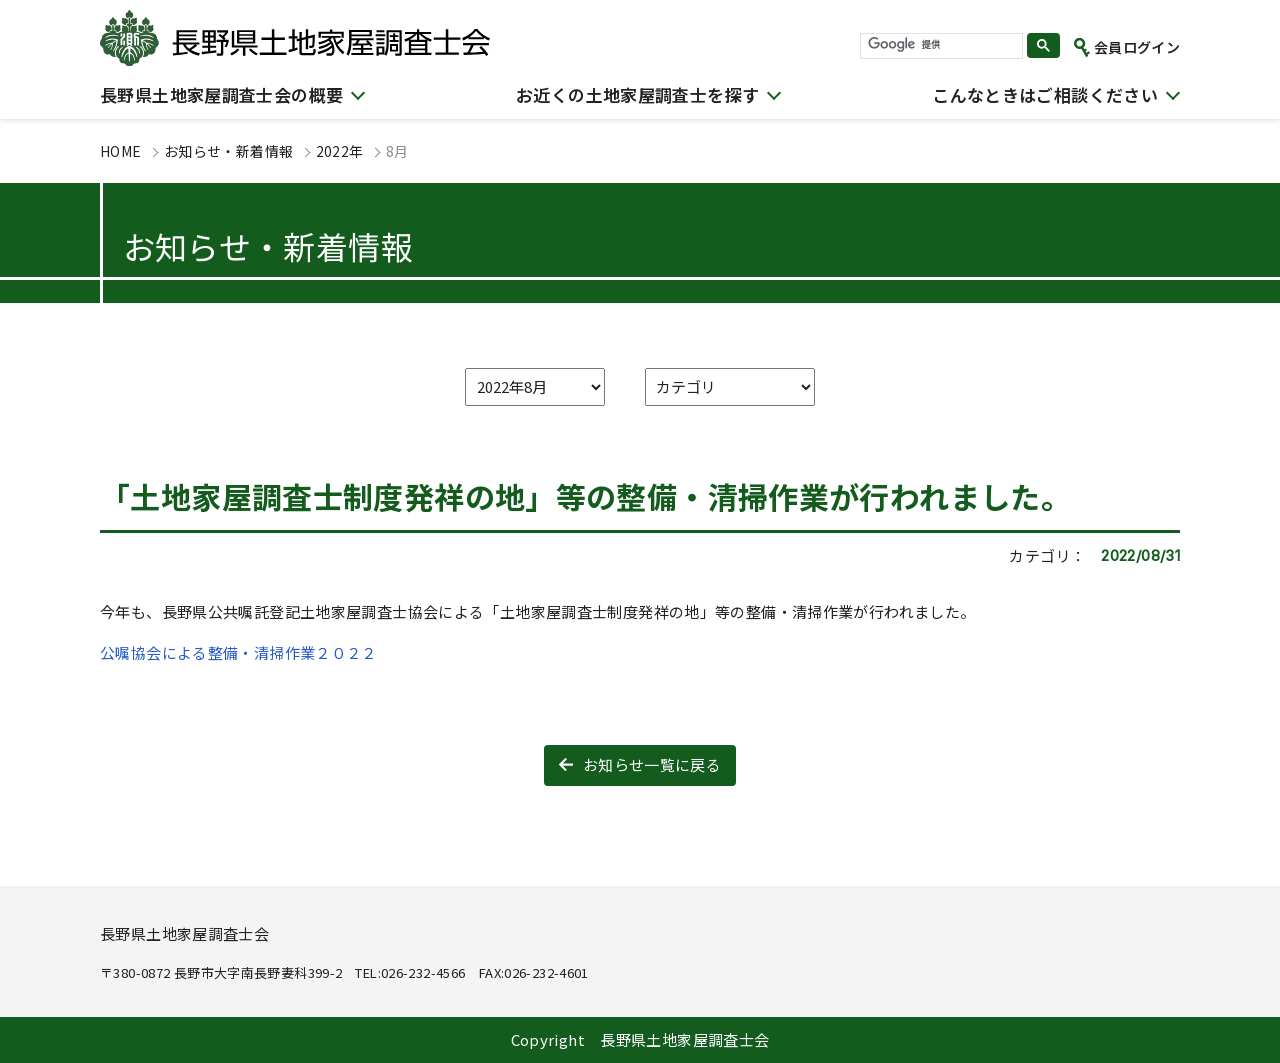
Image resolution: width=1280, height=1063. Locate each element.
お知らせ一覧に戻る (652, 764)
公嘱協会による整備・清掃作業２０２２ (238, 652)
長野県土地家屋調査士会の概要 (221, 94)
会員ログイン (1137, 47)
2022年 (340, 151)
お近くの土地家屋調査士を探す (637, 94)
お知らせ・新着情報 (228, 151)
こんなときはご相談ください (1045, 94)
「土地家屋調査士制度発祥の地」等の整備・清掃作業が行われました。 (585, 496)
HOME (121, 151)
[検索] (939, 45)
